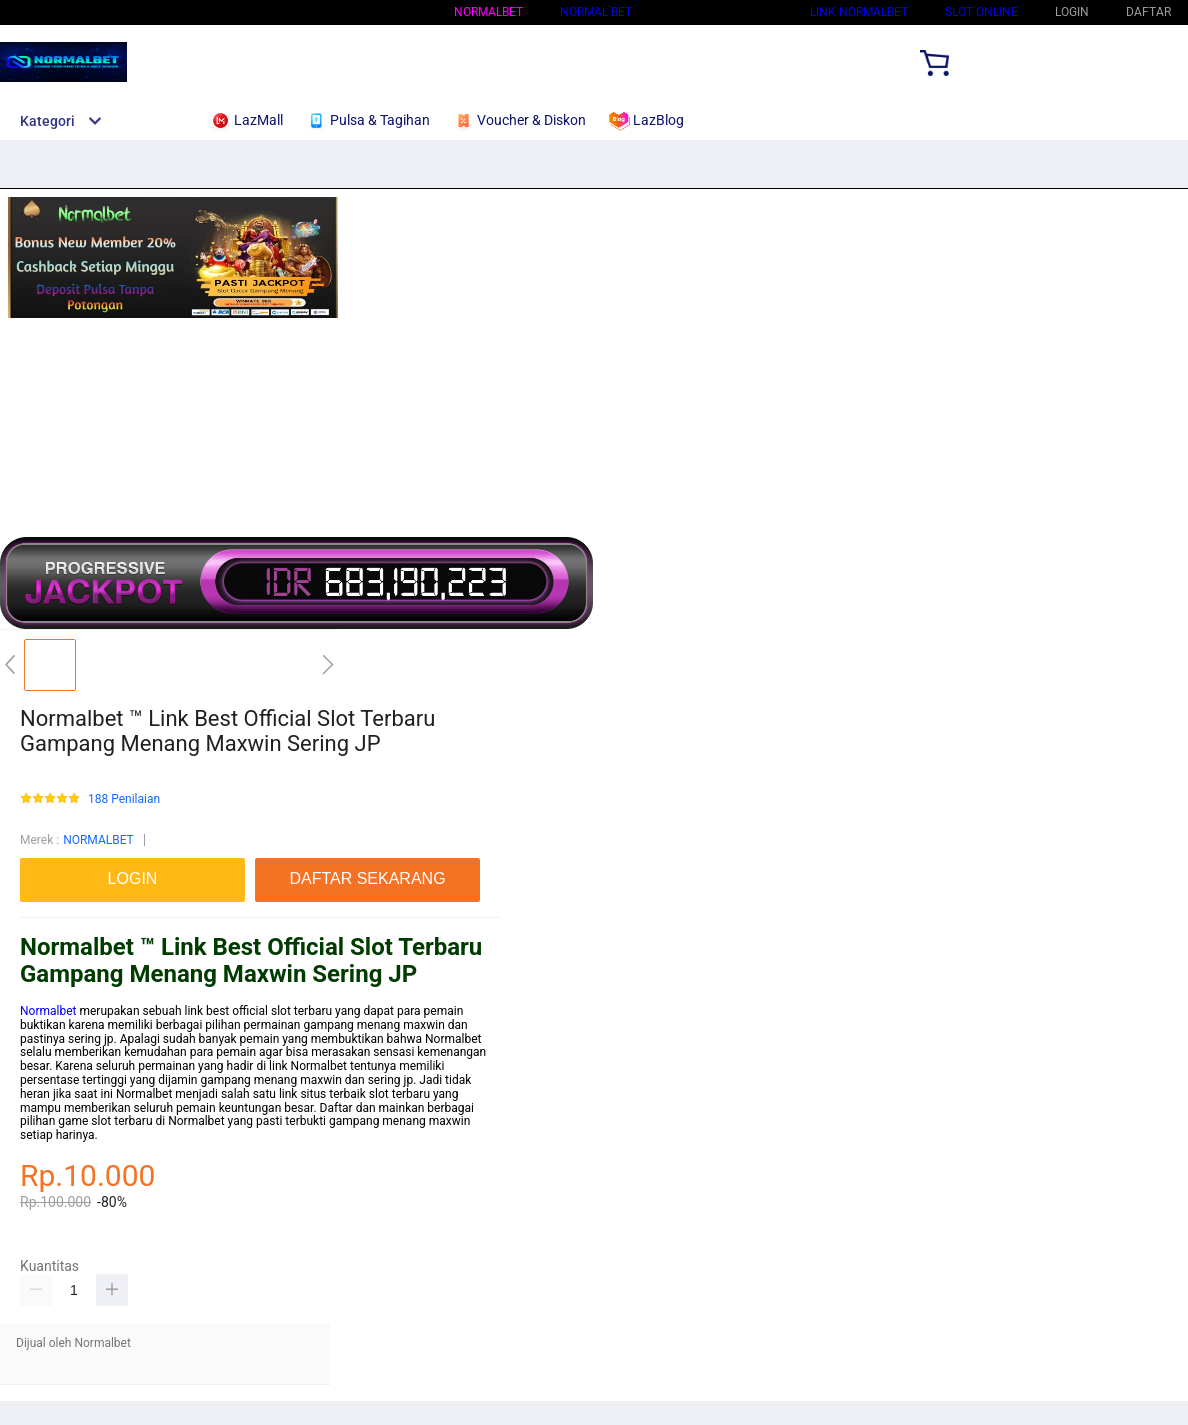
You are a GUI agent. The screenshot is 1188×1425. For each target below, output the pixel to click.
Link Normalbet (859, 12)
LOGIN (1072, 12)
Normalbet (48, 1011)
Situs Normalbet (721, 12)
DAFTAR (1148, 12)
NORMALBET (488, 12)
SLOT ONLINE (981, 12)
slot (379, 1094)
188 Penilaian (124, 799)
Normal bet (596, 12)
